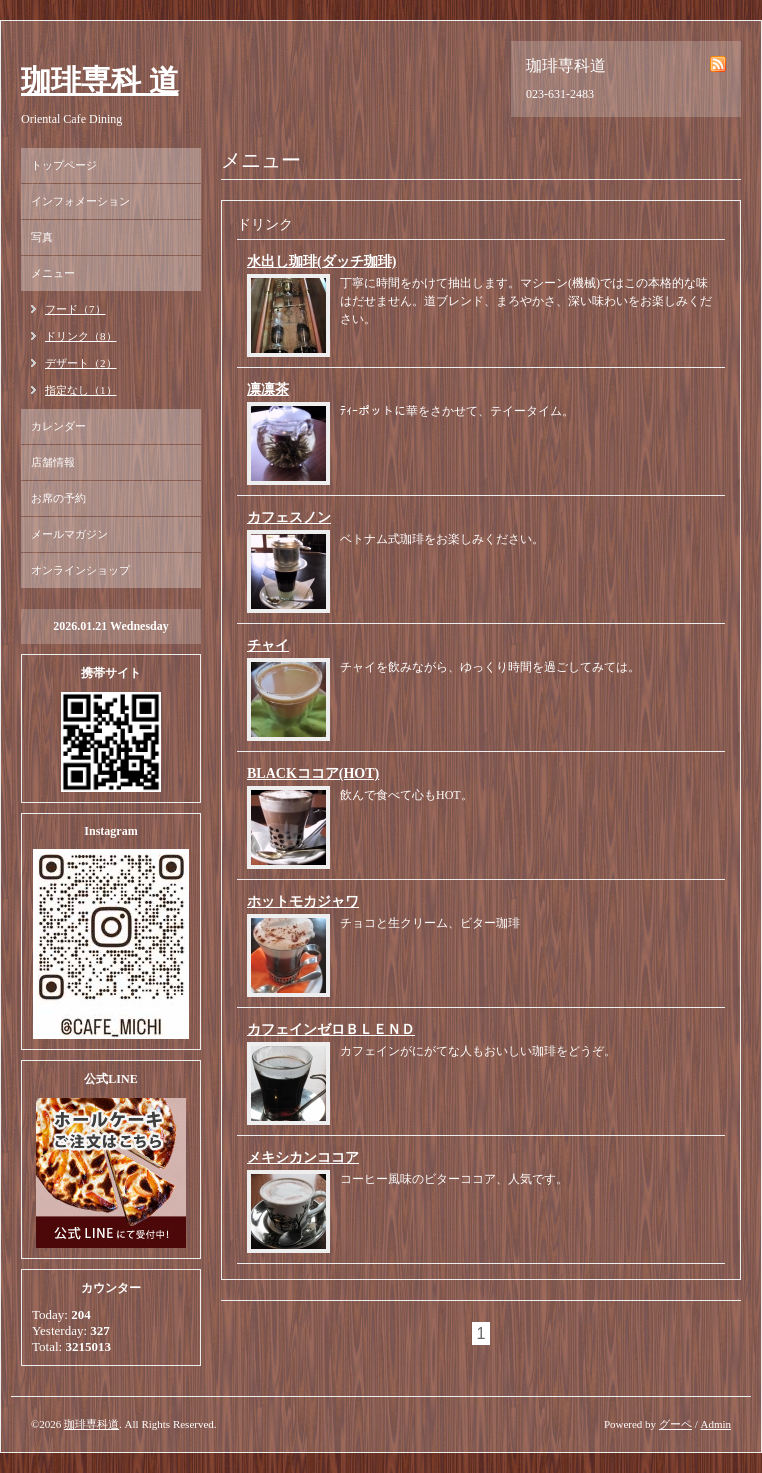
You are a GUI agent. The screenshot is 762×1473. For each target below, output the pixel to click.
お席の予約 (58, 498)
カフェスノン (289, 517)
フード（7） (75, 309)
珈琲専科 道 (100, 80)
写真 (42, 237)
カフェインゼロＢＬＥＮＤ (331, 1029)
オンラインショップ (80, 570)
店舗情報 (53, 462)
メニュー (53, 273)
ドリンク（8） (81, 336)
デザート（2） (81, 363)
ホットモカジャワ (303, 901)
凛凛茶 (268, 389)
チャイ (268, 645)
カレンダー (58, 426)
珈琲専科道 (91, 1424)
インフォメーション (80, 201)
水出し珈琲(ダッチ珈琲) (321, 261)
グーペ (675, 1424)
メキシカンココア (303, 1157)
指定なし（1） (81, 390)
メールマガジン (69, 534)
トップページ (64, 165)
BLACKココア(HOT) (313, 773)
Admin (715, 1424)
